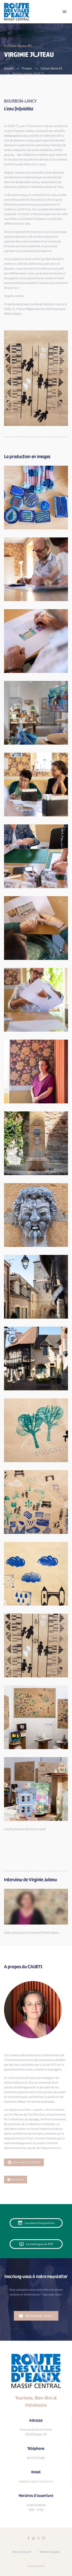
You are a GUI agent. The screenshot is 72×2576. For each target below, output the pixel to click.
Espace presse (36, 2566)
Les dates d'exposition (36, 2223)
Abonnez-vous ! (36, 2316)
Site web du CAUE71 (24, 2162)
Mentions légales (49, 2552)
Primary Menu (64, 12)
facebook (15, 2179)
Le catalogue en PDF (36, 2244)
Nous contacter (21, 2552)
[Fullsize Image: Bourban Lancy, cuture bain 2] (36, 497)
